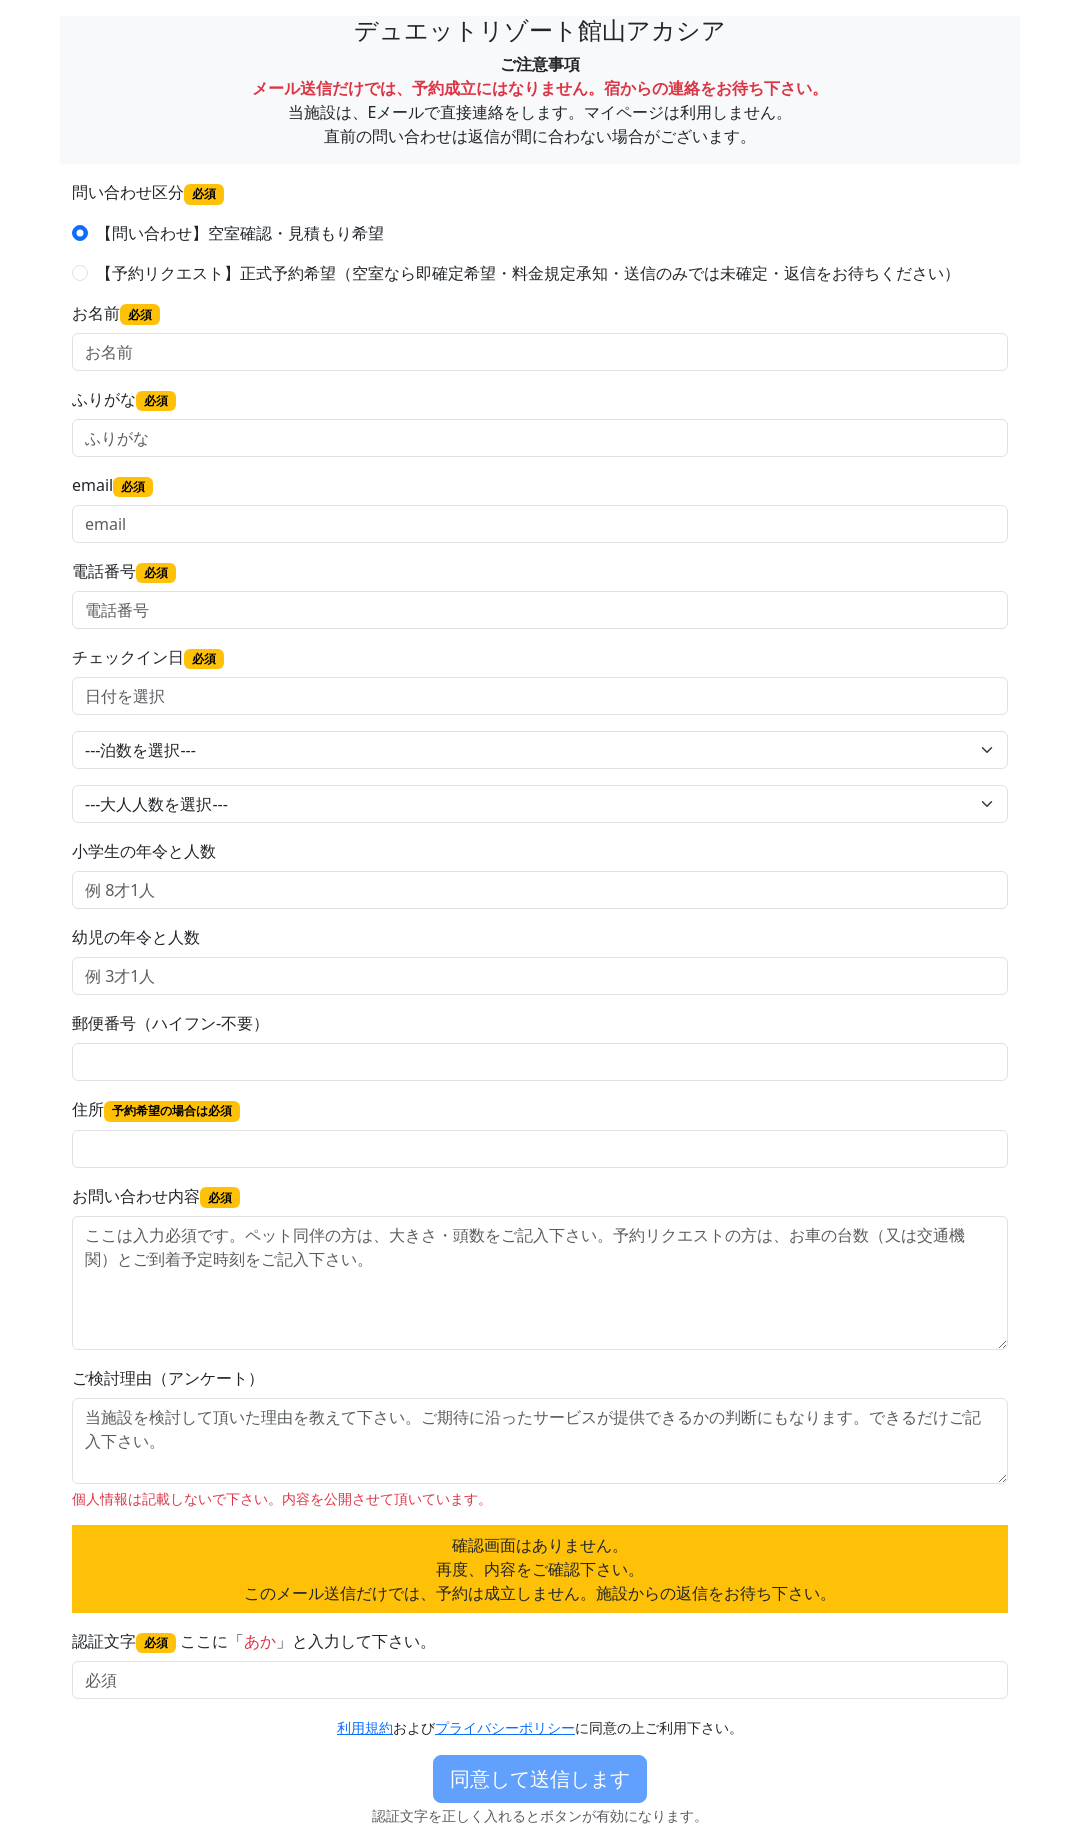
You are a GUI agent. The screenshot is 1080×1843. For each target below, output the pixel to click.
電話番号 (124, 571)
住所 (156, 1109)
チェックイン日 (148, 657)
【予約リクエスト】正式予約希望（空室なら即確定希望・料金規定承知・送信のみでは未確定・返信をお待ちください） (528, 273)
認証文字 (124, 1641)
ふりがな (124, 399)
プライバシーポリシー (505, 1727)
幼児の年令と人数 (136, 937)
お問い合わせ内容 (156, 1196)
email (112, 485)
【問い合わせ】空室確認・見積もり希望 (240, 233)
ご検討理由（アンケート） (168, 1378)
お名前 (116, 313)
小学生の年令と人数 (144, 851)
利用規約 (365, 1727)
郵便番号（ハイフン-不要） (170, 1023)
